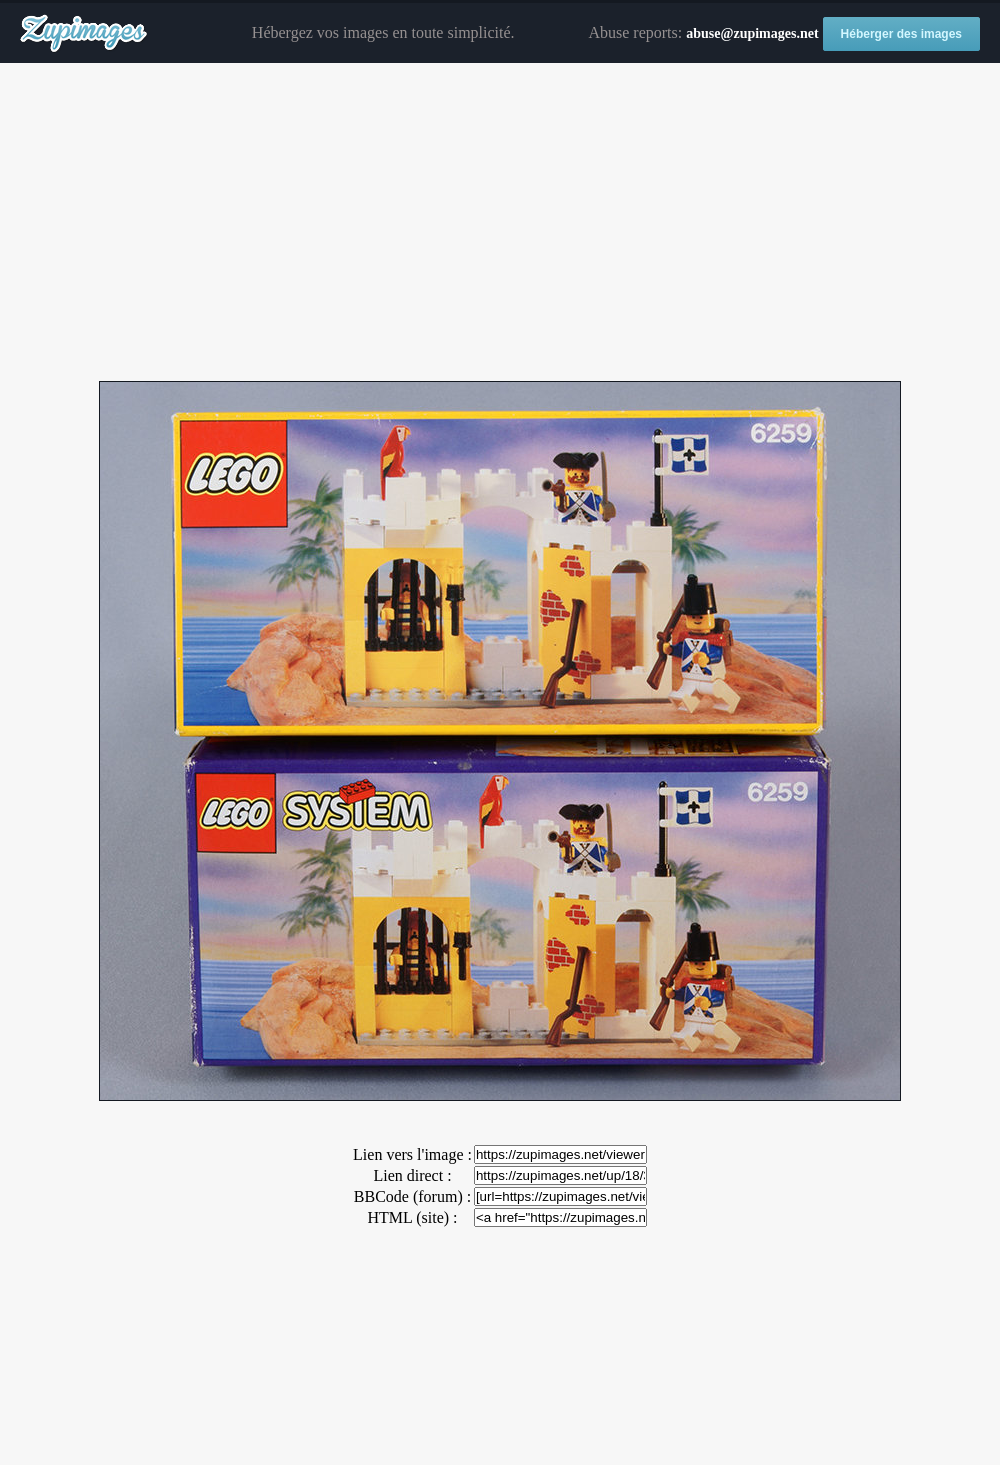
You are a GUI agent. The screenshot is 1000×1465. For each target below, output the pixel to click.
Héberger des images (901, 34)
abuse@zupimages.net (752, 33)
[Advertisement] (500, 223)
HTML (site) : (412, 1217)
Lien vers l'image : (412, 1154)
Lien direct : (412, 1175)
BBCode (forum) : (412, 1196)
